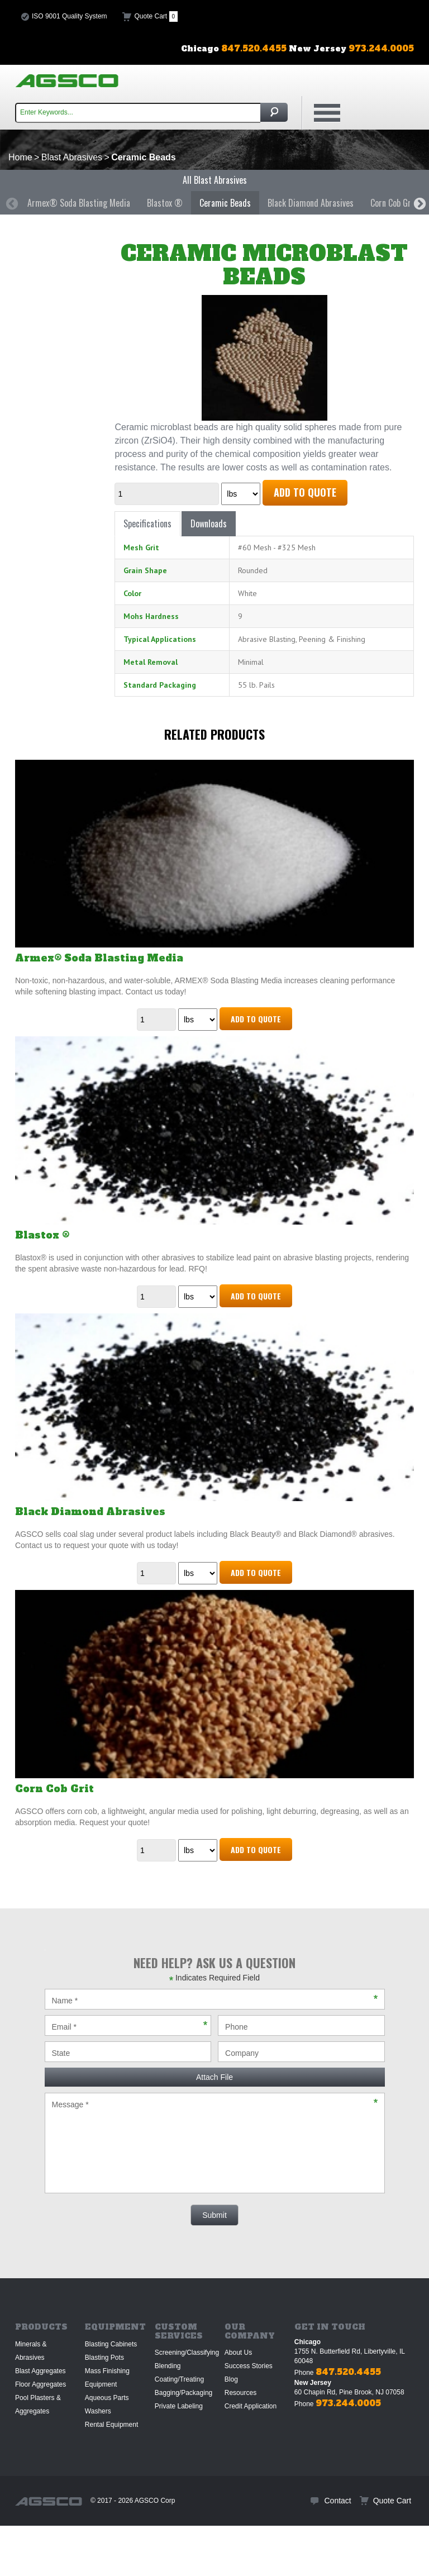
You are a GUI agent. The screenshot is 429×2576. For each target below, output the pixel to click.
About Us (238, 2352)
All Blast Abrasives (215, 180)
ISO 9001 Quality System (69, 16)
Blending (168, 2366)
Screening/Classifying (187, 2352)
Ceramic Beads (225, 202)
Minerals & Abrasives (31, 2350)
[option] (79, 203)
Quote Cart (156, 16)
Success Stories (249, 2366)
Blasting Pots (104, 2357)
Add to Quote (305, 492)
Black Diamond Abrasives (311, 202)
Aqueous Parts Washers (107, 2404)
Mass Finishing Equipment (107, 2377)
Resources (240, 2393)
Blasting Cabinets (111, 2344)
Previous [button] (10, 202)
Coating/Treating (179, 2379)
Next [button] (418, 202)
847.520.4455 (348, 2372)
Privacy (63, 2551)
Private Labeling (179, 2406)
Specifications (147, 523)
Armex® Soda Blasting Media (78, 202)
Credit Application (251, 2406)
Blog (231, 2379)
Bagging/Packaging (183, 2393)
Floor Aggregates (40, 2384)
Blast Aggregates (40, 2371)
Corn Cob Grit (393, 202)
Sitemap (31, 2551)
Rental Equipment (111, 2425)
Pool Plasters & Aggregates (38, 2404)
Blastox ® (165, 202)
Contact (337, 2500)
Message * (215, 2143)
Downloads (208, 523)
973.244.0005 (348, 2403)
